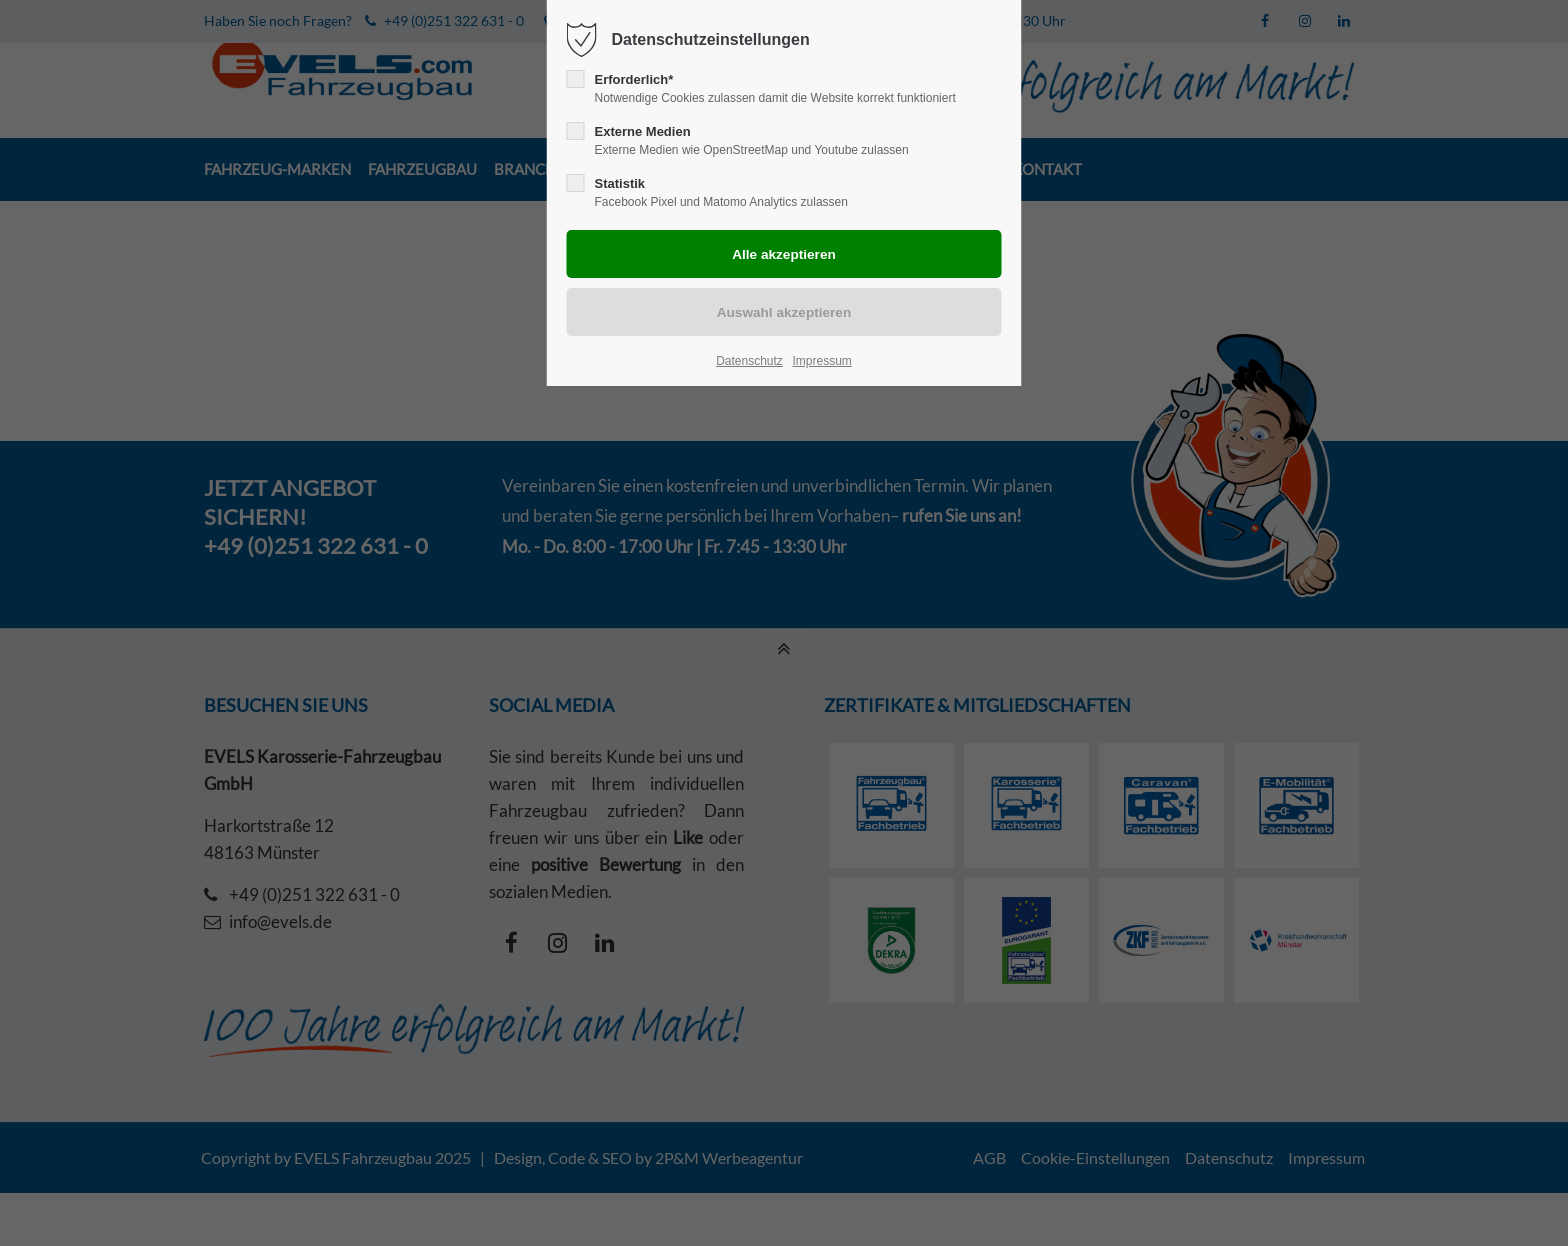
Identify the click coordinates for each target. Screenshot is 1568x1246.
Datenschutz (749, 361)
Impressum (821, 361)
